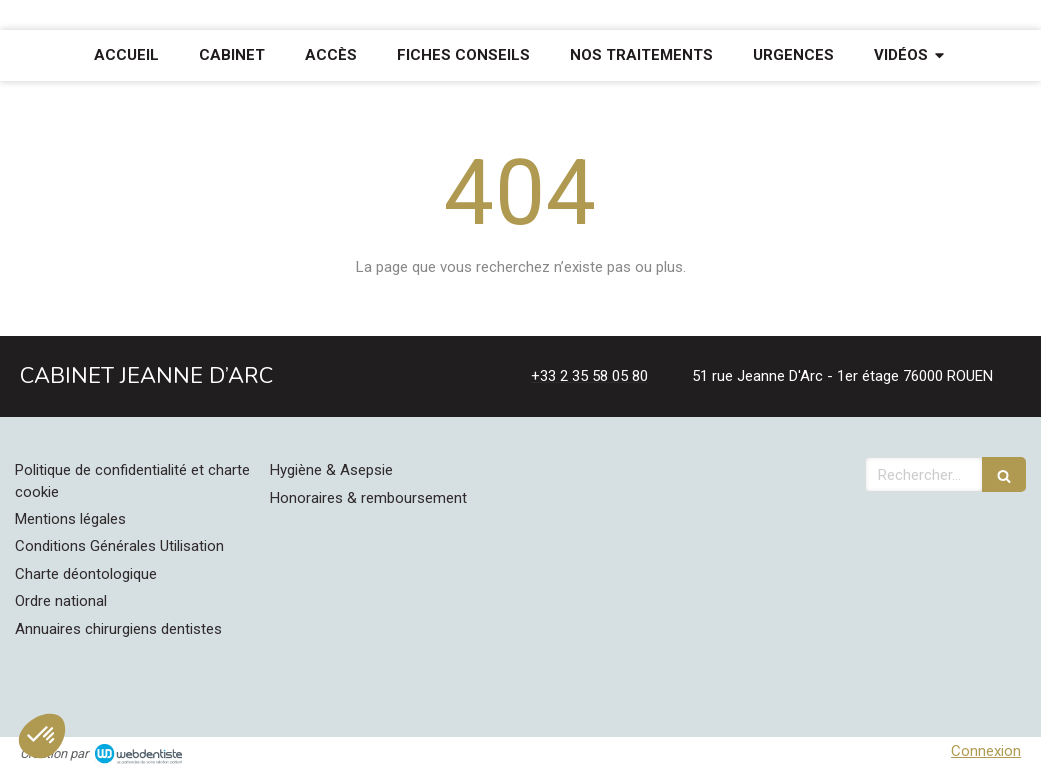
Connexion (986, 751)
